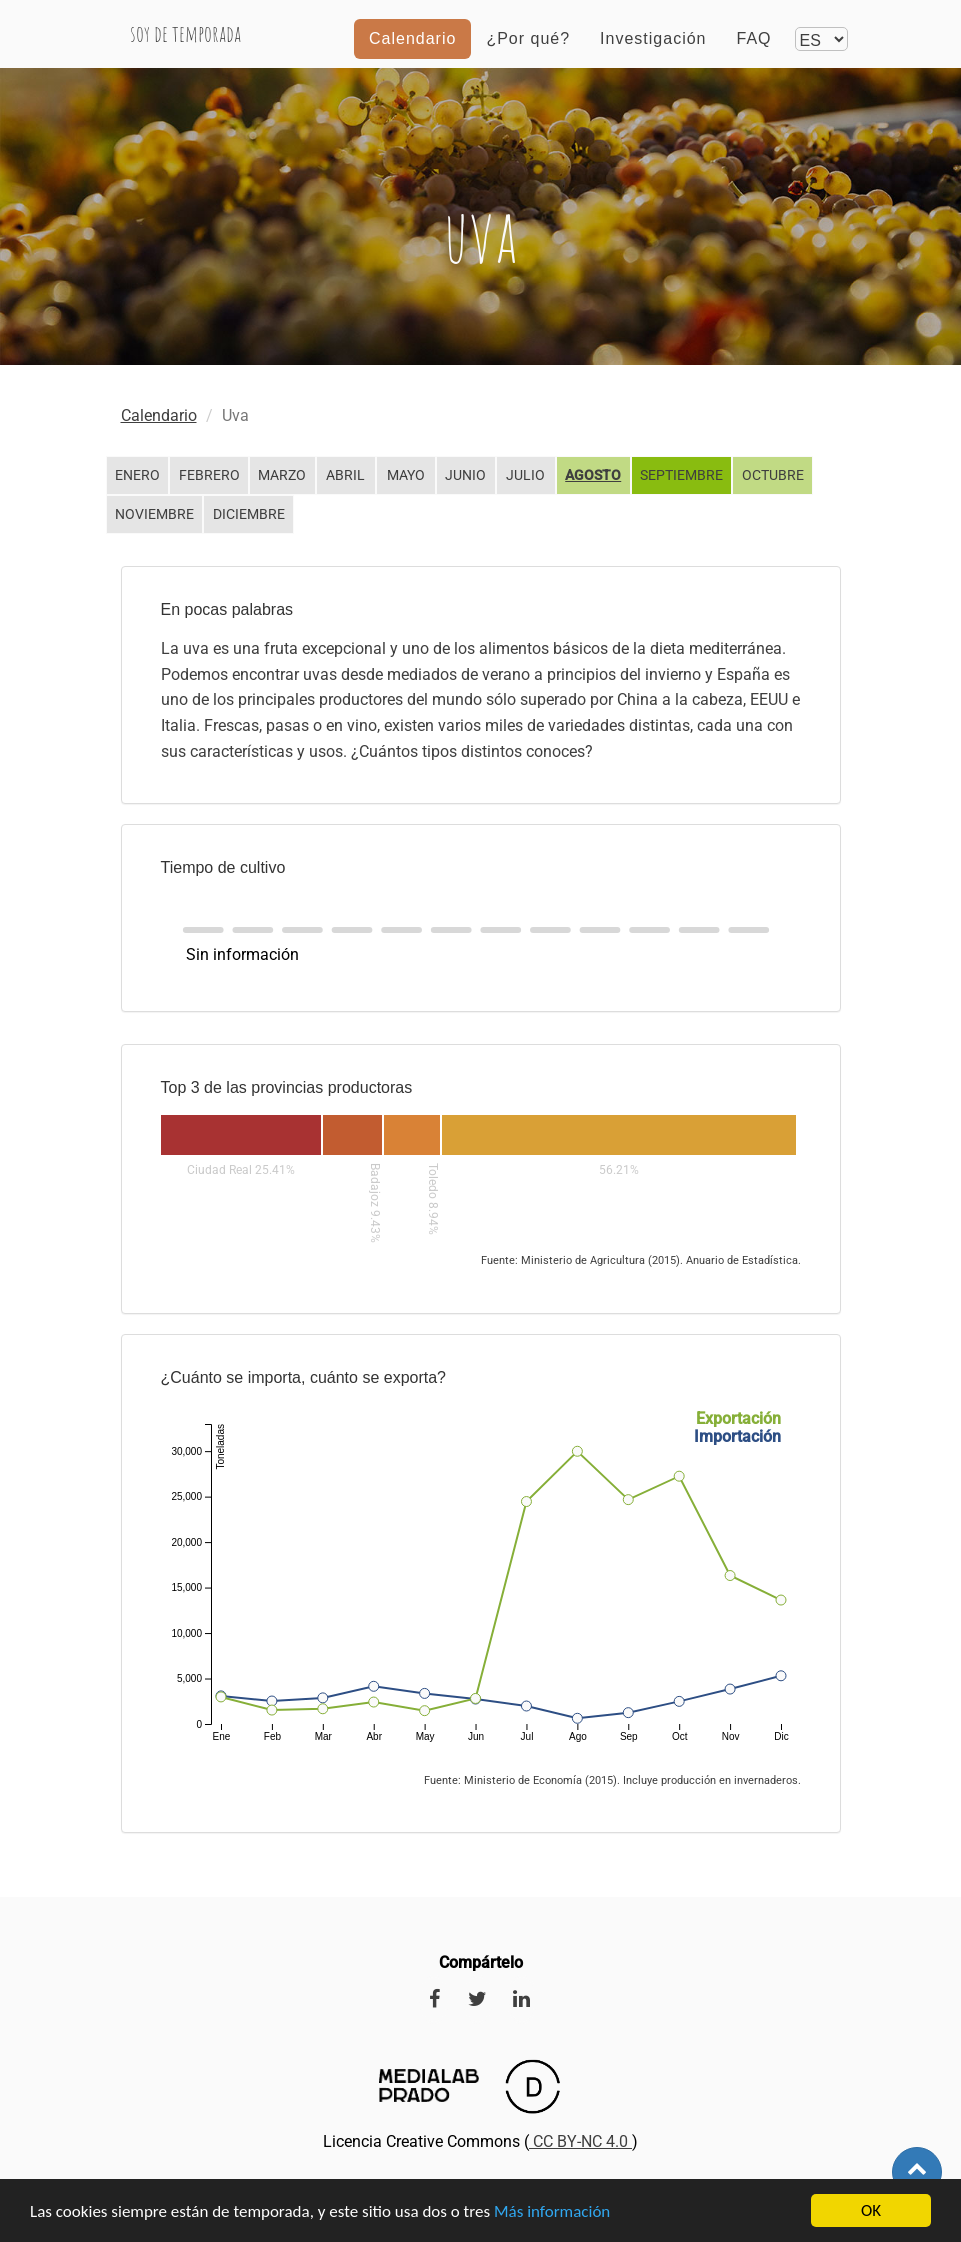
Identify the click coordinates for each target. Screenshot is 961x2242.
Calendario (412, 54)
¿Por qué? (528, 54)
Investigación (653, 54)
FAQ (753, 54)
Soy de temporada (197, 49)
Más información (552, 2212)
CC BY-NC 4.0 (580, 2141)
